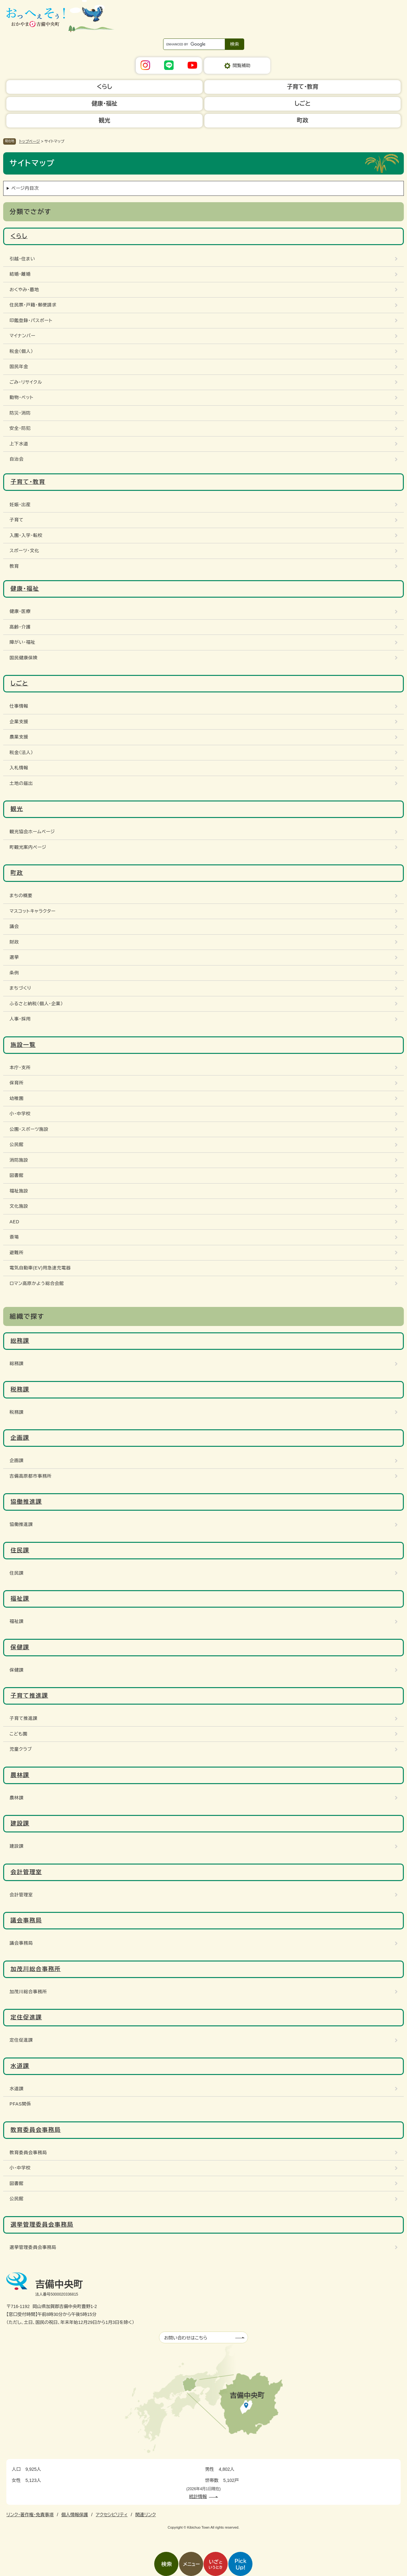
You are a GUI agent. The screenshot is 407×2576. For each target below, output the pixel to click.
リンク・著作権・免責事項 (30, 2514)
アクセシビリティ (112, 2514)
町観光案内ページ (28, 847)
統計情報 (198, 2496)
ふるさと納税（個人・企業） (36, 1003)
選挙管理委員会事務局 (41, 2225)
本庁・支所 (20, 1067)
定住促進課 (26, 2017)
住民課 (19, 1550)
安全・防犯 (20, 428)
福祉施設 (19, 1190)
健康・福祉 (24, 589)
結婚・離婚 (20, 274)
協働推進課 (26, 1502)
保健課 (19, 1647)
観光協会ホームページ (32, 831)
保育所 (17, 1082)
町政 (16, 873)
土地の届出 (21, 783)
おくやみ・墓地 (24, 289)
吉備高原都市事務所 (31, 1476)
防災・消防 (20, 413)
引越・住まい (22, 258)
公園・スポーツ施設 (29, 1129)
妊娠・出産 (20, 504)
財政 (14, 942)
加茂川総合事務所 (35, 1969)
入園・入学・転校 (26, 535)
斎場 (14, 1237)
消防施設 (19, 1160)
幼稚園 (17, 1098)
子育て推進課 (29, 1696)
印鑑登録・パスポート (31, 320)
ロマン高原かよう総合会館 (37, 1283)
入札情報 (19, 767)
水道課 (19, 2066)
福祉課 (19, 1599)
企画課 (19, 1438)
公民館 (17, 1144)
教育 (14, 566)
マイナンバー (22, 335)
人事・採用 (20, 1018)
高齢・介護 (20, 626)
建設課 (19, 1823)
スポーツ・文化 (24, 550)
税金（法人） (21, 752)
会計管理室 (26, 1872)
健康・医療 (20, 611)
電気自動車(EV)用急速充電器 (40, 1267)
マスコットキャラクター (33, 911)
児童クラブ (21, 1749)
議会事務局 (26, 1920)
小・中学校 (20, 1113)
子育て (17, 519)
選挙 (14, 957)
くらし (19, 236)
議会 (14, 926)
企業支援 (19, 721)
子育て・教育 (27, 482)
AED (14, 1221)
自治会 (17, 459)
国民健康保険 (24, 657)
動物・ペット (21, 397)
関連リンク (145, 2514)
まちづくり (20, 988)
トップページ (29, 141)
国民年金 (19, 366)
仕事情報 (19, 706)
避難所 (17, 1252)
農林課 (19, 1775)
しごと (19, 683)
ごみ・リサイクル (26, 382)
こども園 (18, 1733)
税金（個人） (21, 351)
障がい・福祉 (22, 642)
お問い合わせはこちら (185, 2337)
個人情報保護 (74, 2514)
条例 (14, 972)
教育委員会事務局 (35, 2130)
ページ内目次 (25, 188)
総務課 (19, 1341)
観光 (16, 809)
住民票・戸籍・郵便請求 (33, 304)
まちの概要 (21, 895)
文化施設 (19, 1206)
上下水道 (19, 443)
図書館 (17, 1175)
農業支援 (19, 736)
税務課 (19, 1389)
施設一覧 (23, 1045)
